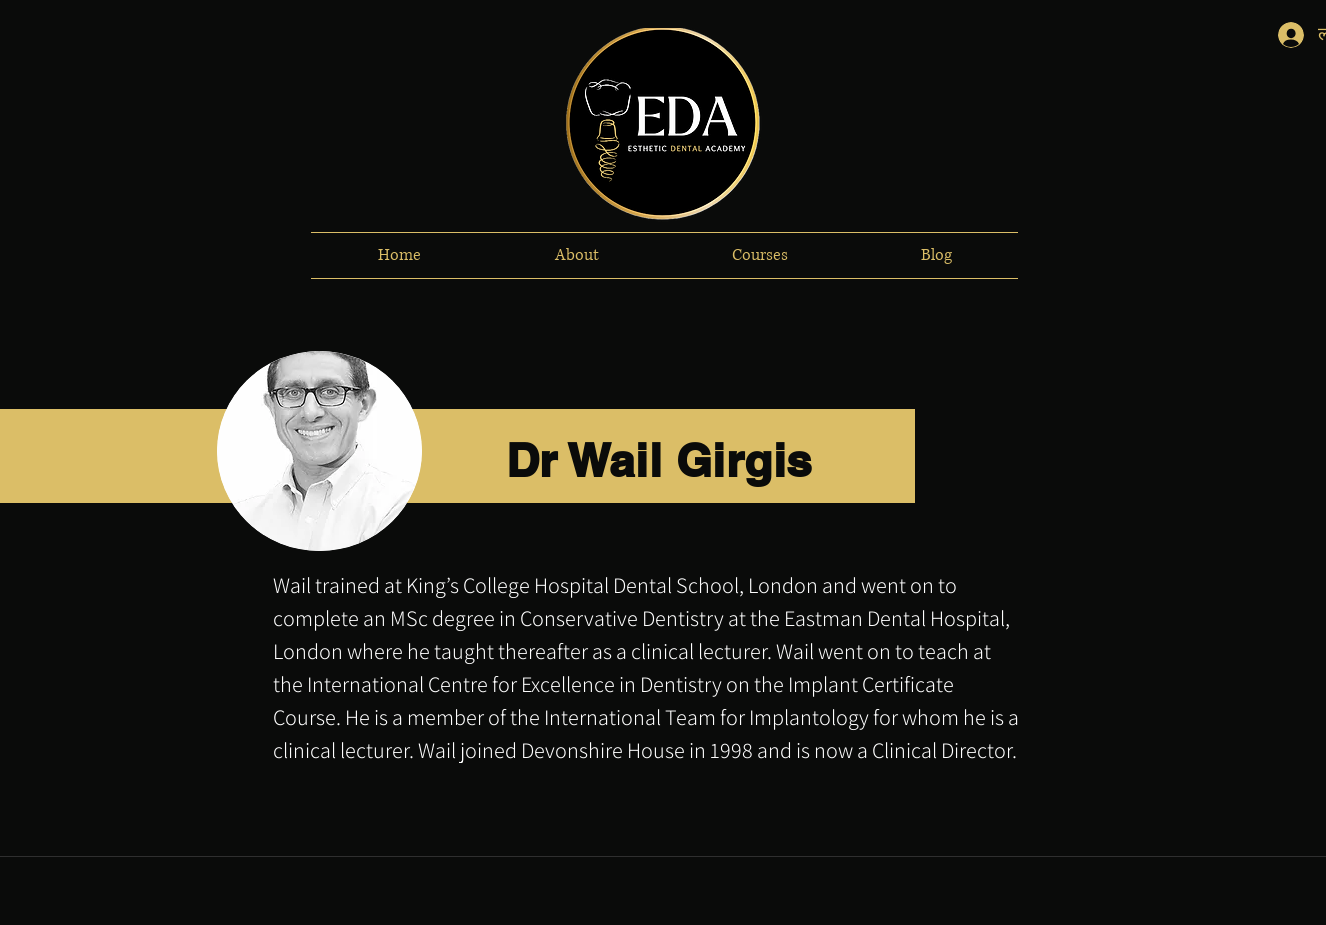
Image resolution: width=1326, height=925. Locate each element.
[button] (576, 255)
